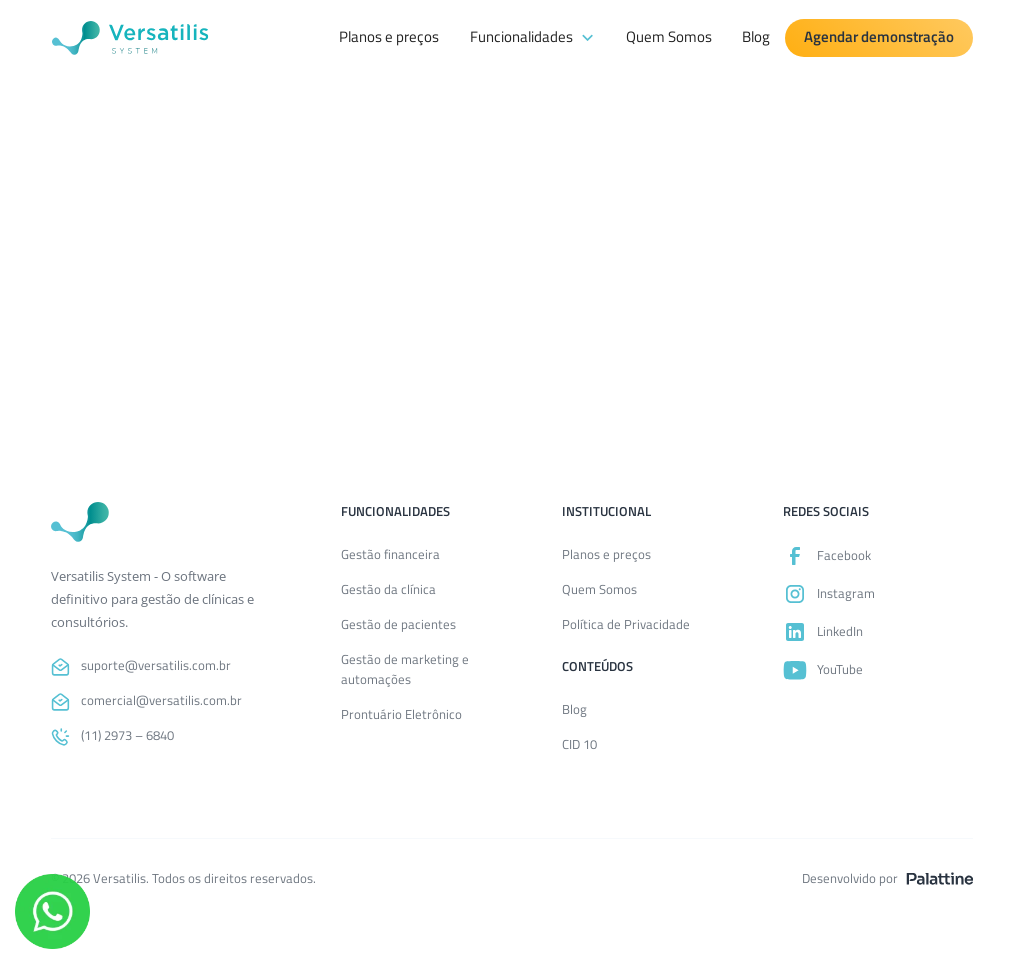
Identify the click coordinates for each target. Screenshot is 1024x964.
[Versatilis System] (130, 38)
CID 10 (579, 744)
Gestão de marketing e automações (405, 668)
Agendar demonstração (879, 36)
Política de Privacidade (626, 623)
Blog (756, 36)
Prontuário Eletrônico (401, 713)
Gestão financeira (390, 553)
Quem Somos (669, 36)
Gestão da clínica (388, 588)
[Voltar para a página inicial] (80, 522)
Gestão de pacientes (398, 623)
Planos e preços (389, 36)
